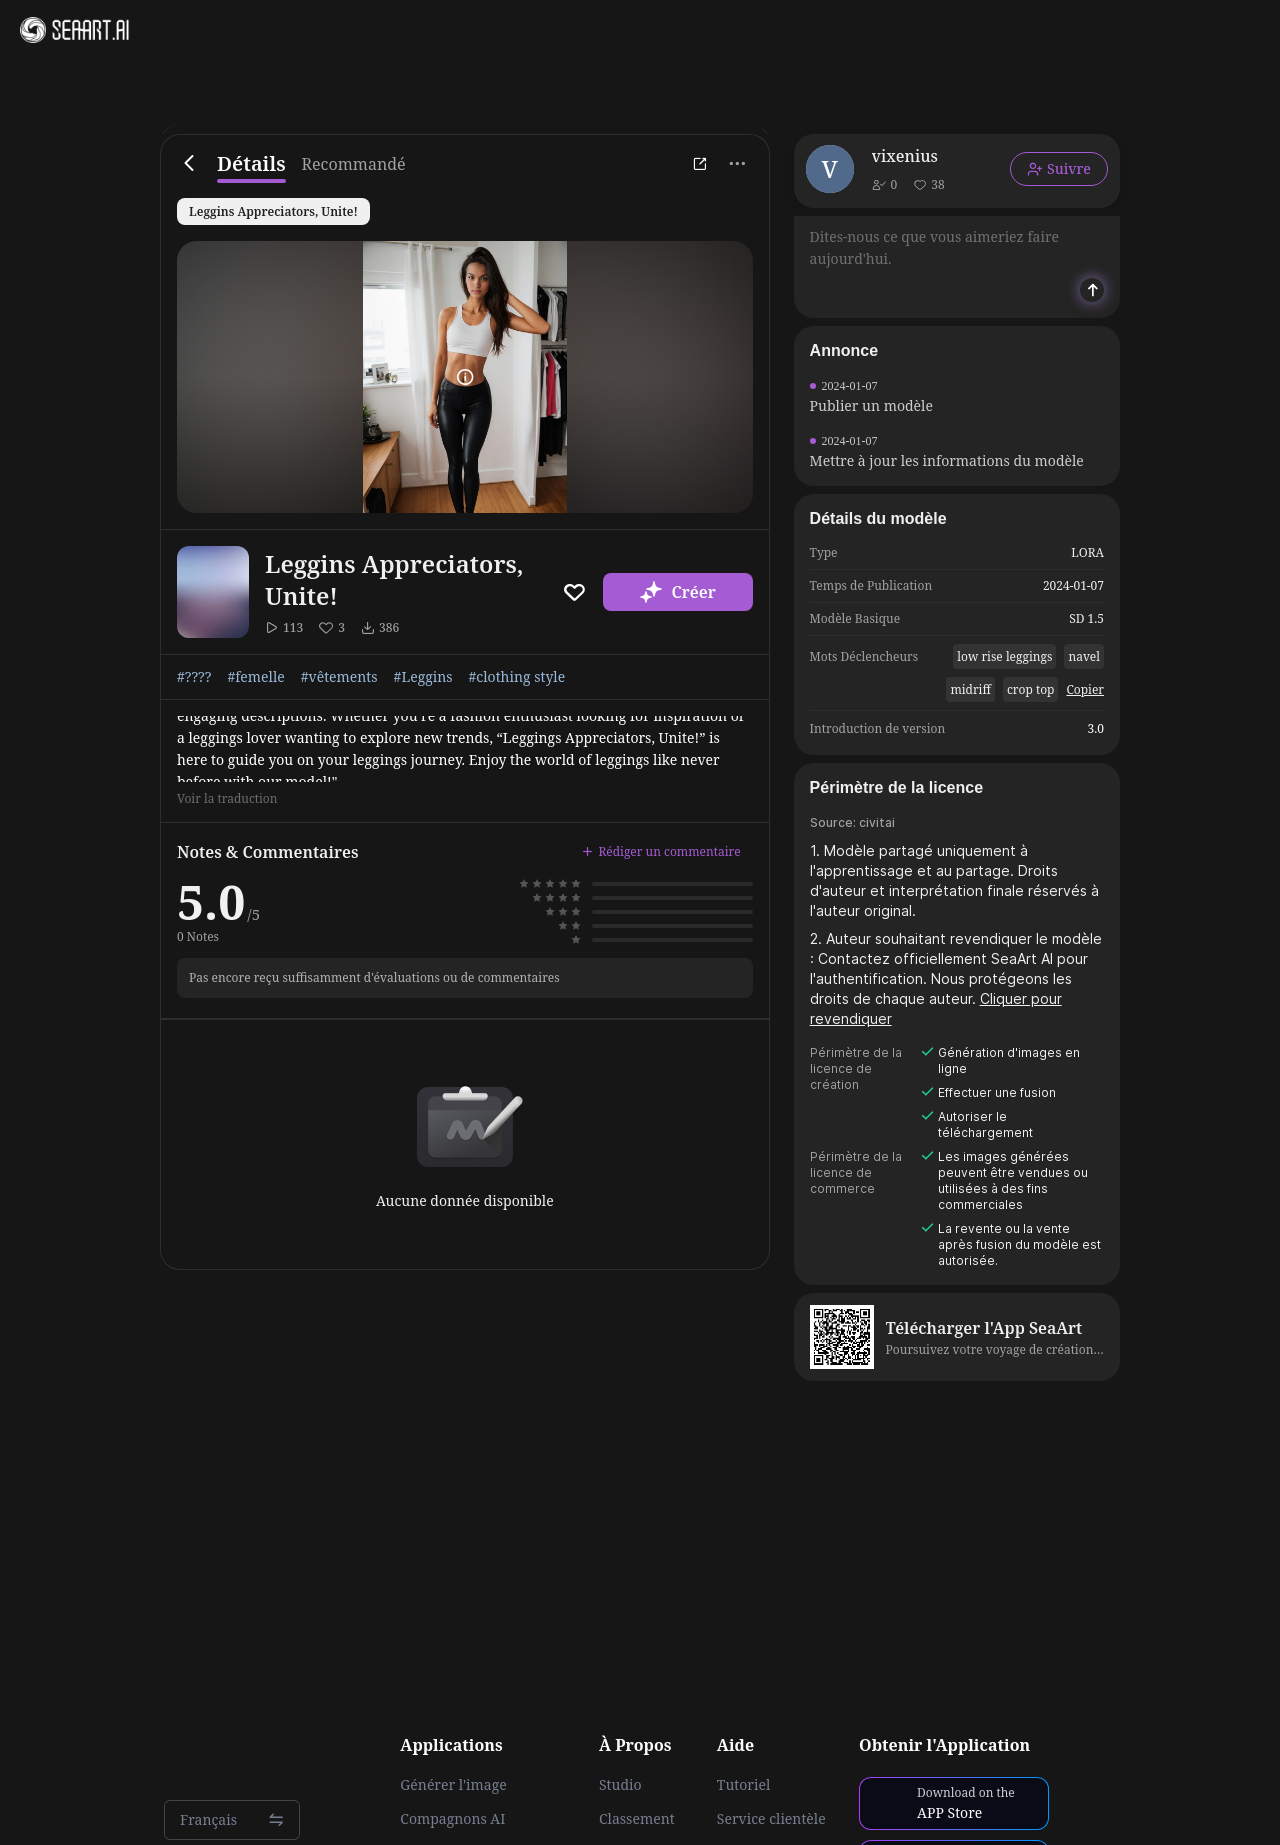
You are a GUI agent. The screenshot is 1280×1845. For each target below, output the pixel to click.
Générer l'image (453, 1785)
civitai (877, 822)
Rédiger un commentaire (661, 851)
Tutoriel (743, 1785)
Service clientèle (771, 1819)
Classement (637, 1819)
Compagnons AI (452, 1819)
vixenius (905, 156)
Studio (620, 1785)
